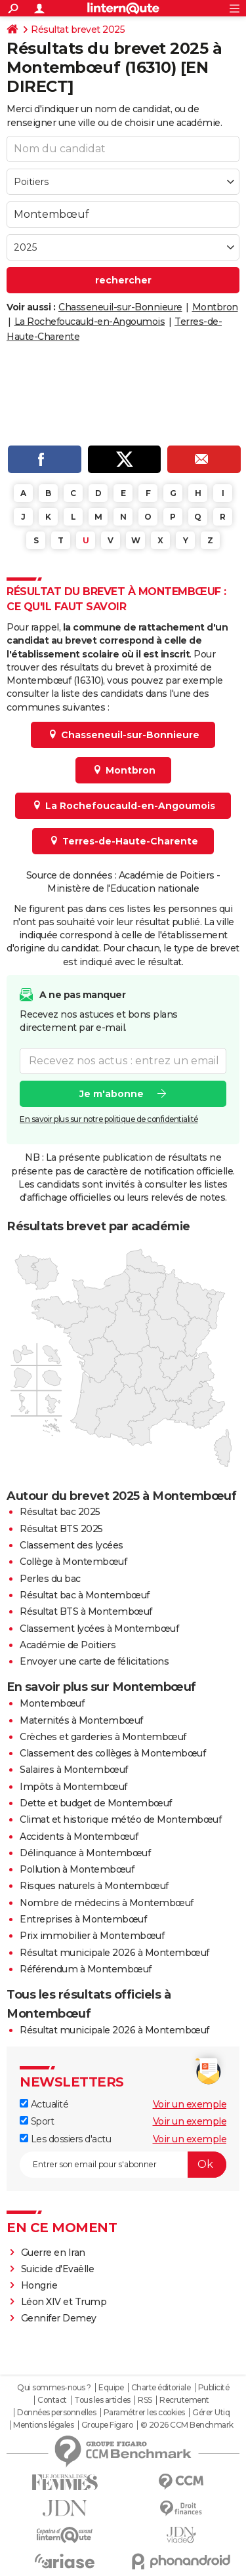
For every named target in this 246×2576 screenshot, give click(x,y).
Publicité (214, 2387)
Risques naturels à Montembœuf (94, 1886)
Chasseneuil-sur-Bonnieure (120, 307)
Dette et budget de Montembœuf (96, 1803)
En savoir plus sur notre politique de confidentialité (109, 1119)
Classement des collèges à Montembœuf (112, 1753)
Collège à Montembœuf (73, 1562)
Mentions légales (43, 2425)
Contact (52, 2400)
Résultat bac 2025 (60, 1512)
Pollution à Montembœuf (77, 1869)
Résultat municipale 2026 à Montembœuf (114, 1953)
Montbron (215, 307)
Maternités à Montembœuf (81, 1720)
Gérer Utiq (211, 2412)
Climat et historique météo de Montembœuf (120, 1819)
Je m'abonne (111, 1094)
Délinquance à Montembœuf (85, 1853)
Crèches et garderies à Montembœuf (103, 1737)
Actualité (44, 2104)
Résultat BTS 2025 (61, 1529)
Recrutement (184, 2400)
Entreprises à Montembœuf (83, 1919)
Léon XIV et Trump (64, 2302)
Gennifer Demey (58, 2318)
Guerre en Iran (53, 2252)
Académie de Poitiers (67, 1645)
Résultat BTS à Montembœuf (86, 1611)
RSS (145, 2400)
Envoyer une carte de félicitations (94, 1661)
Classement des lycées (71, 1545)
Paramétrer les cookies (144, 2412)
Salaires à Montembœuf (74, 1770)
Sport (37, 2121)
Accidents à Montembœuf (79, 1836)
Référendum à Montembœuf (86, 1969)
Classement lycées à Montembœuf (99, 1628)
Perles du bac (50, 1579)
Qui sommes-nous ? (54, 2387)
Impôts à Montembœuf (73, 1787)
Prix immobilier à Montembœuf (92, 1936)
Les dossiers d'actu (65, 2139)
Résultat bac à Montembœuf (85, 1595)
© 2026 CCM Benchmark (187, 2425)
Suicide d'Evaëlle (57, 2269)
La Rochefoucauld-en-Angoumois (89, 321)
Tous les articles (102, 2400)
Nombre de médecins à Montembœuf (107, 1903)
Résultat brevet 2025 (78, 29)
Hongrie (39, 2285)
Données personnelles (56, 2412)
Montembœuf (52, 1703)
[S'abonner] (123, 2164)
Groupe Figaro (107, 2425)
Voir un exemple (190, 2104)
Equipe (110, 2387)
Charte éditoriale (161, 2387)
